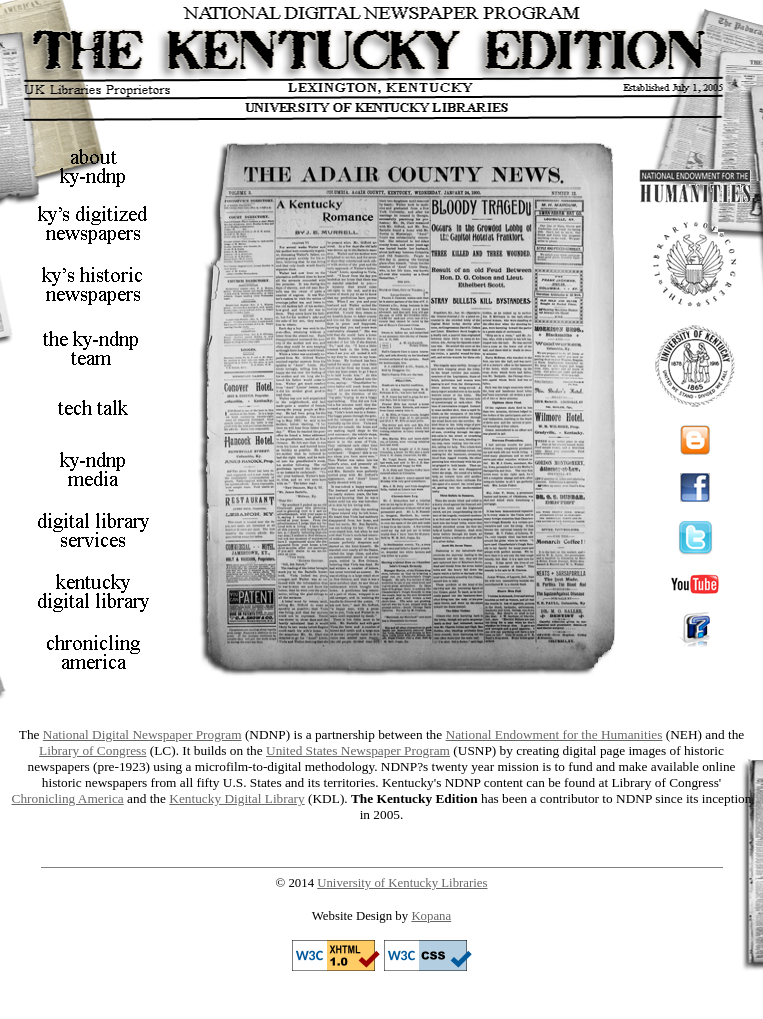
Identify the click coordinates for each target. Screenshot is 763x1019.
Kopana (431, 916)
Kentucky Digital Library (236, 798)
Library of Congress (92, 750)
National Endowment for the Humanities (554, 734)
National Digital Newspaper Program (142, 734)
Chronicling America (68, 798)
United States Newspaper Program (358, 750)
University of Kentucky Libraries (402, 883)
